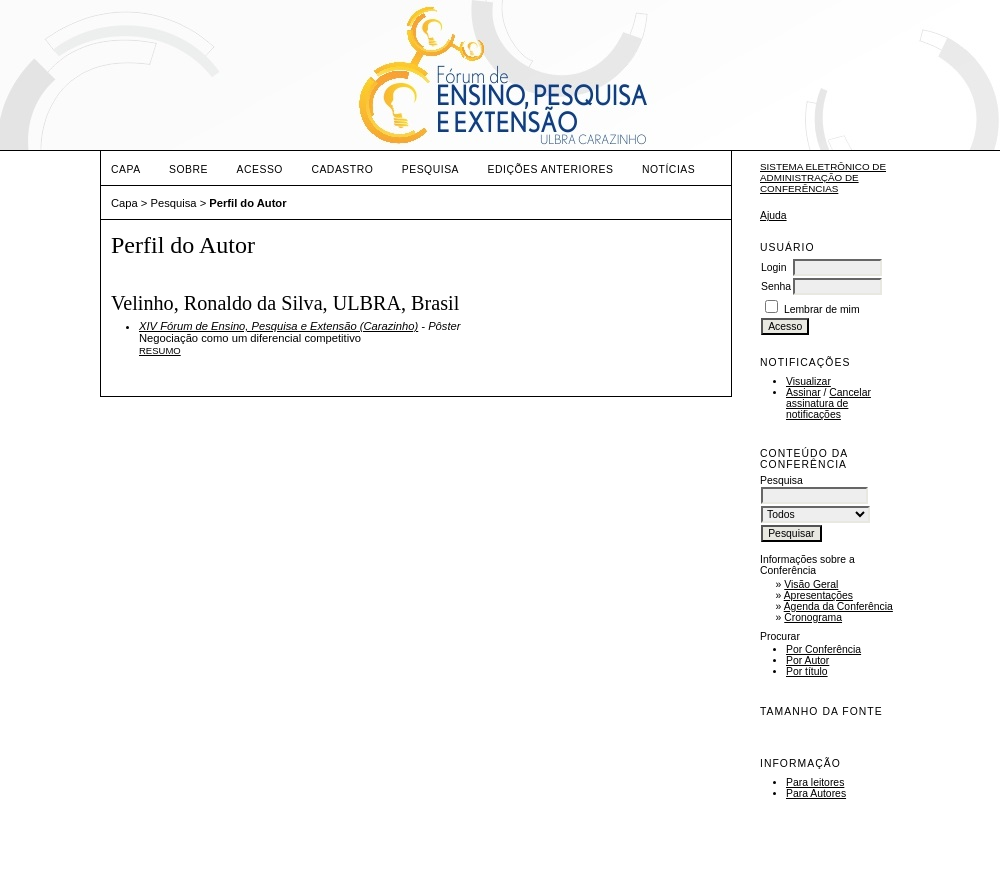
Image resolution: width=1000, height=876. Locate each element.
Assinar (803, 392)
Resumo (160, 350)
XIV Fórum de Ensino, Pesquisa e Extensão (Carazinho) (278, 326)
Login (773, 267)
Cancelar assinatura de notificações (828, 403)
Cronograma (813, 617)
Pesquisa (430, 169)
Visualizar (808, 381)
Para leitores (815, 782)
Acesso (260, 169)
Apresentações (818, 595)
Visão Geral (811, 584)
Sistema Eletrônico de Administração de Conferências (823, 177)
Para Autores (816, 793)
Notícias (668, 169)
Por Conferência (823, 649)
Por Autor (807, 660)
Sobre (188, 169)
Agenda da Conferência (838, 606)
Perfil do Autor (247, 203)
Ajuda (773, 215)
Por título (807, 671)
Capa (126, 169)
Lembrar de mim (822, 309)
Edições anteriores (551, 169)
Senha (776, 286)
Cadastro (342, 169)
